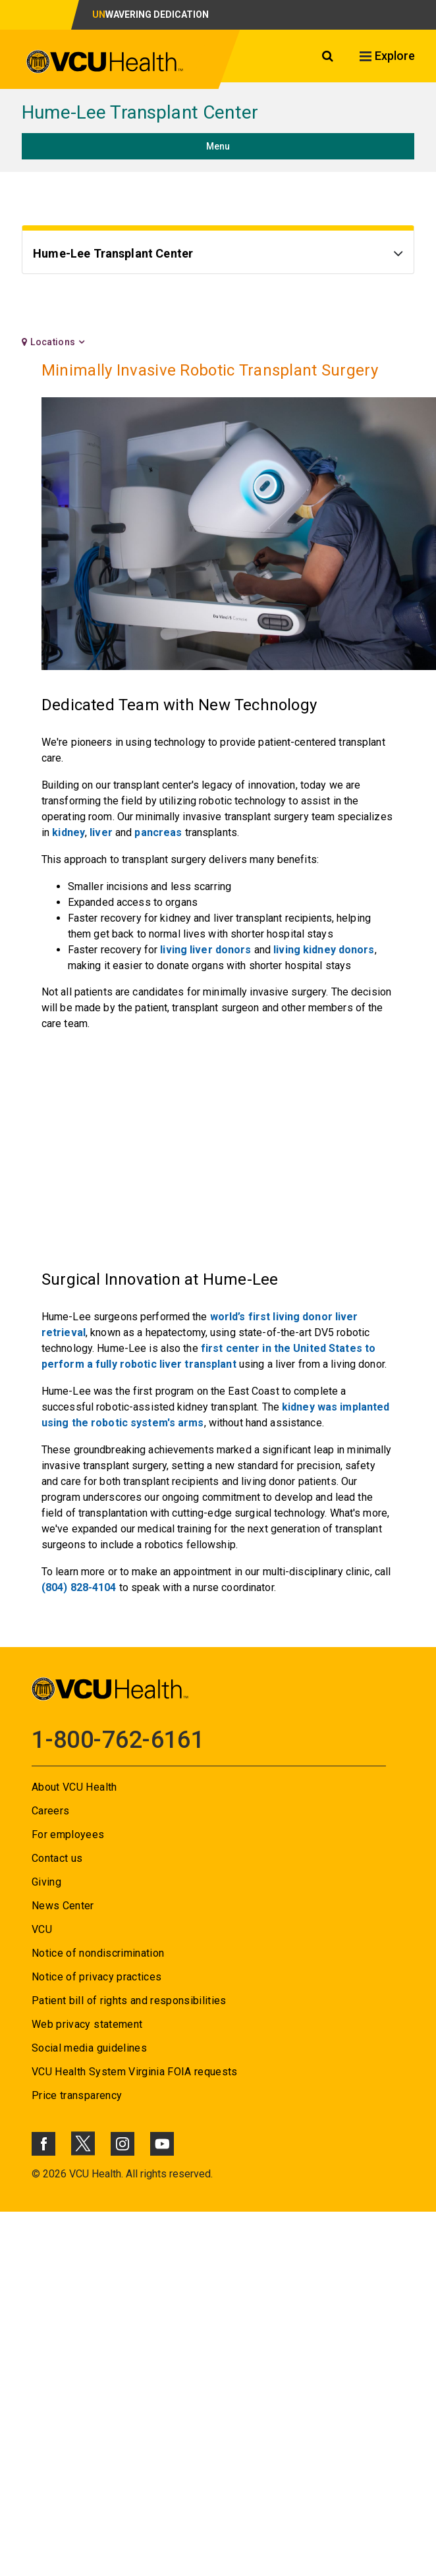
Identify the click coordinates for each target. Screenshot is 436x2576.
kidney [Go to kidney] (68, 832)
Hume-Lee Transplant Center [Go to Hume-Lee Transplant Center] (140, 112)
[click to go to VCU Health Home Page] (105, 61)
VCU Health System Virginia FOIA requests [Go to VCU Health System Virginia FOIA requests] (135, 2071)
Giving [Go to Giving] (46, 1882)
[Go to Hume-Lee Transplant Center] (218, 255)
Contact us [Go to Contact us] (57, 1858)
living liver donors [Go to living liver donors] (205, 949)
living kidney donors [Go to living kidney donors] (323, 949)
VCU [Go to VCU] (42, 1929)
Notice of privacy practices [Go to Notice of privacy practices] (96, 1977)
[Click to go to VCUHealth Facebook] (43, 2144)
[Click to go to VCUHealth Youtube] (162, 2144)
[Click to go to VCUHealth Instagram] (122, 2144)
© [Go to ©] (36, 2174)
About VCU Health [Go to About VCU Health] (74, 1787)
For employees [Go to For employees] (68, 1834)
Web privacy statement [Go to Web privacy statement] (87, 2024)
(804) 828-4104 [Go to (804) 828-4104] (79, 1587)
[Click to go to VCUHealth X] (83, 2143)
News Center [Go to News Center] (63, 1905)
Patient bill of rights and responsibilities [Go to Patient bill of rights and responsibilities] (129, 2000)
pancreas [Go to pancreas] (158, 832)
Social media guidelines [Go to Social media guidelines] (89, 2048)
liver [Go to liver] (101, 832)
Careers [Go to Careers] (50, 1811)
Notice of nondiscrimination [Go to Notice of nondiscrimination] (98, 1953)
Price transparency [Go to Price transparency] (77, 2095)
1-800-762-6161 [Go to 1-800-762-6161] (118, 1740)
